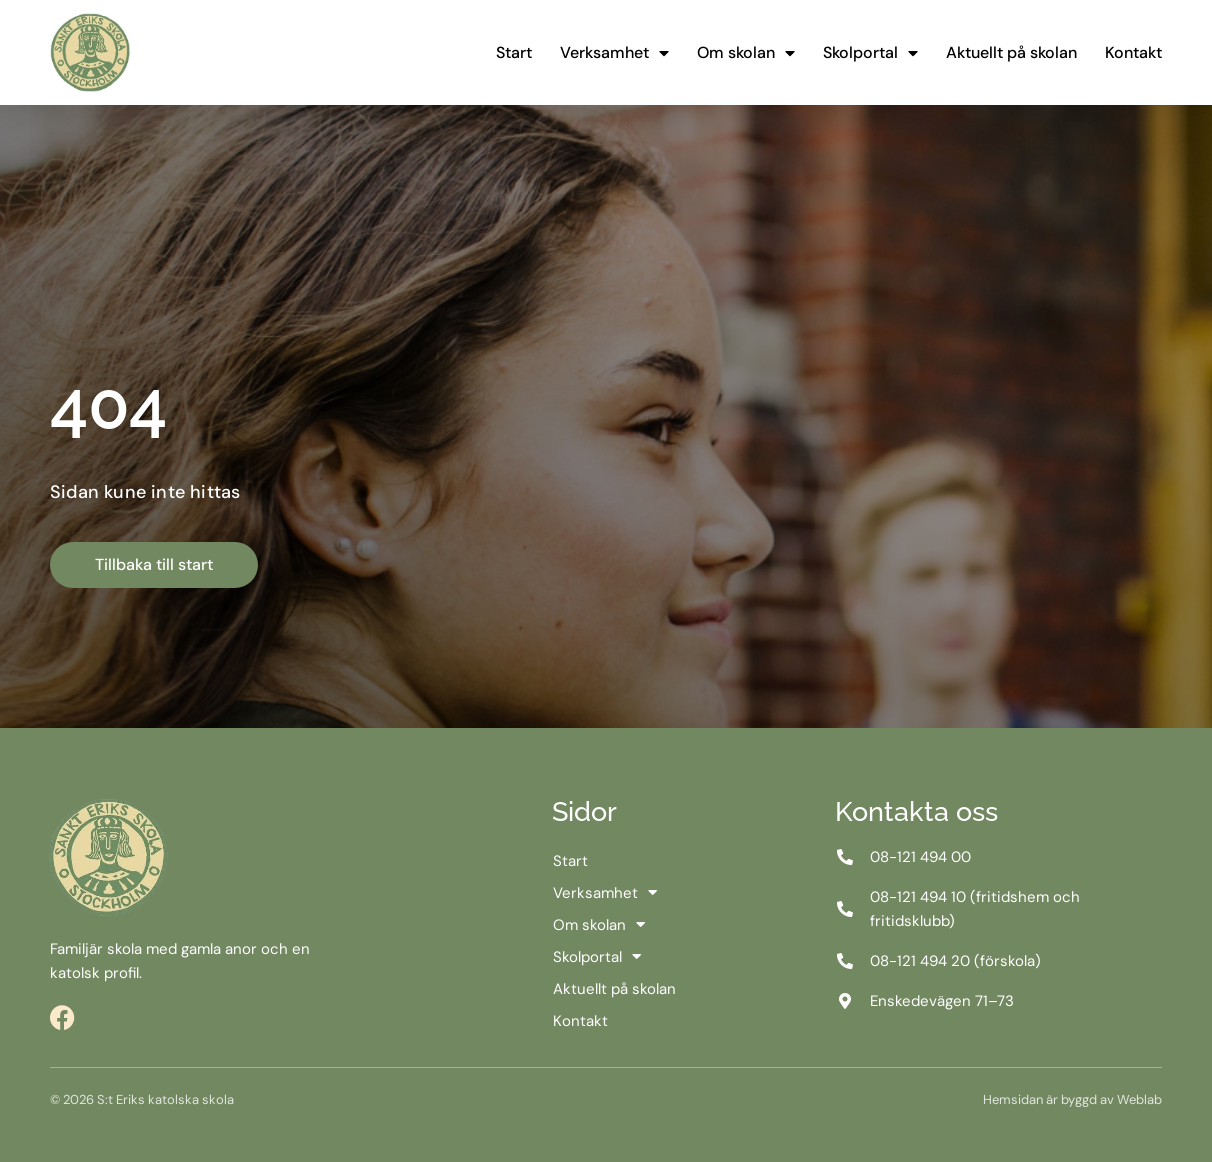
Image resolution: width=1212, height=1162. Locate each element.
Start (514, 52)
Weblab (1139, 1099)
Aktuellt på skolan (1011, 52)
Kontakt (1133, 52)
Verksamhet (614, 53)
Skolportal (870, 53)
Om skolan (746, 53)
